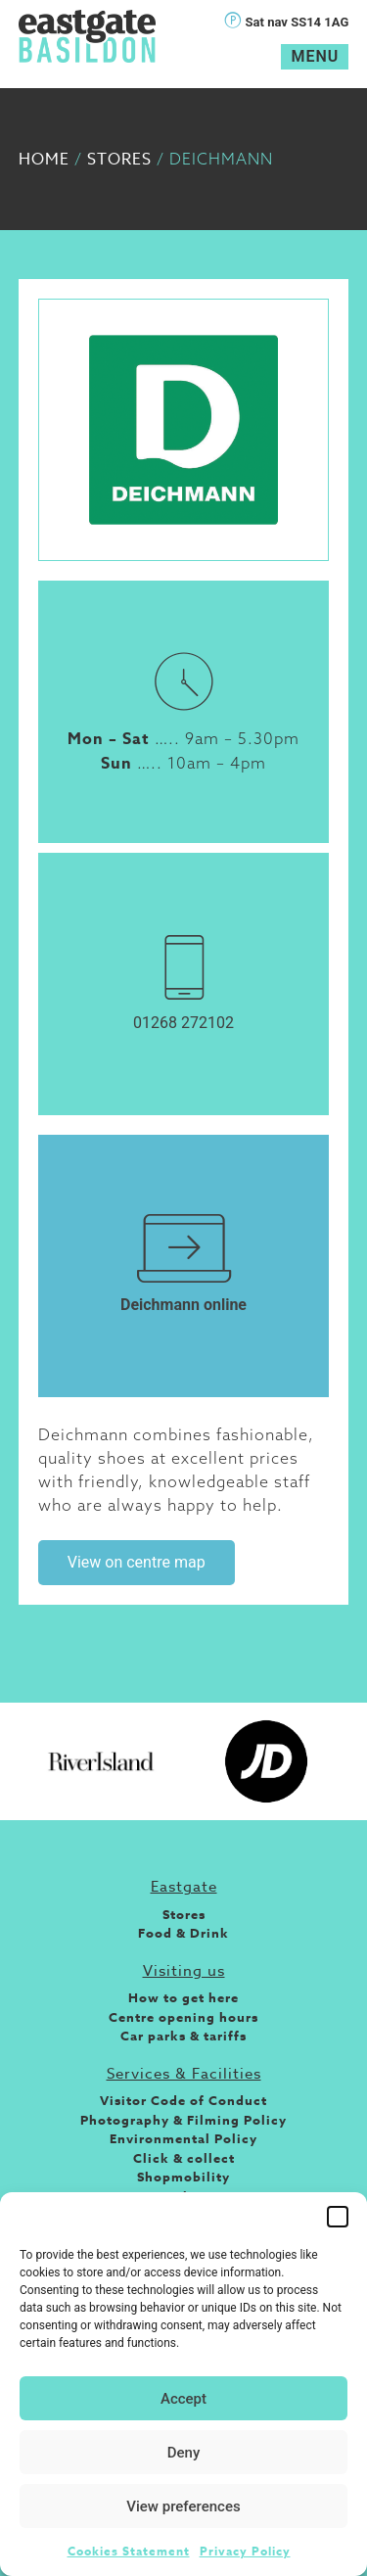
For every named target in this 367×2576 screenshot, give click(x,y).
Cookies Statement (129, 2551)
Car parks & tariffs (183, 2035)
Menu (315, 56)
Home (44, 159)
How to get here (183, 1997)
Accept (183, 2399)
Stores (119, 159)
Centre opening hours (183, 2017)
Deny (184, 2452)
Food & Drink (183, 1933)
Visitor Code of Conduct (183, 2100)
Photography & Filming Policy (183, 2120)
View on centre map (137, 1562)
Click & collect (184, 2158)
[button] (337, 2216)
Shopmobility (183, 2176)
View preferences (183, 2506)
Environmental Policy (183, 2138)
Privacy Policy (245, 2551)
